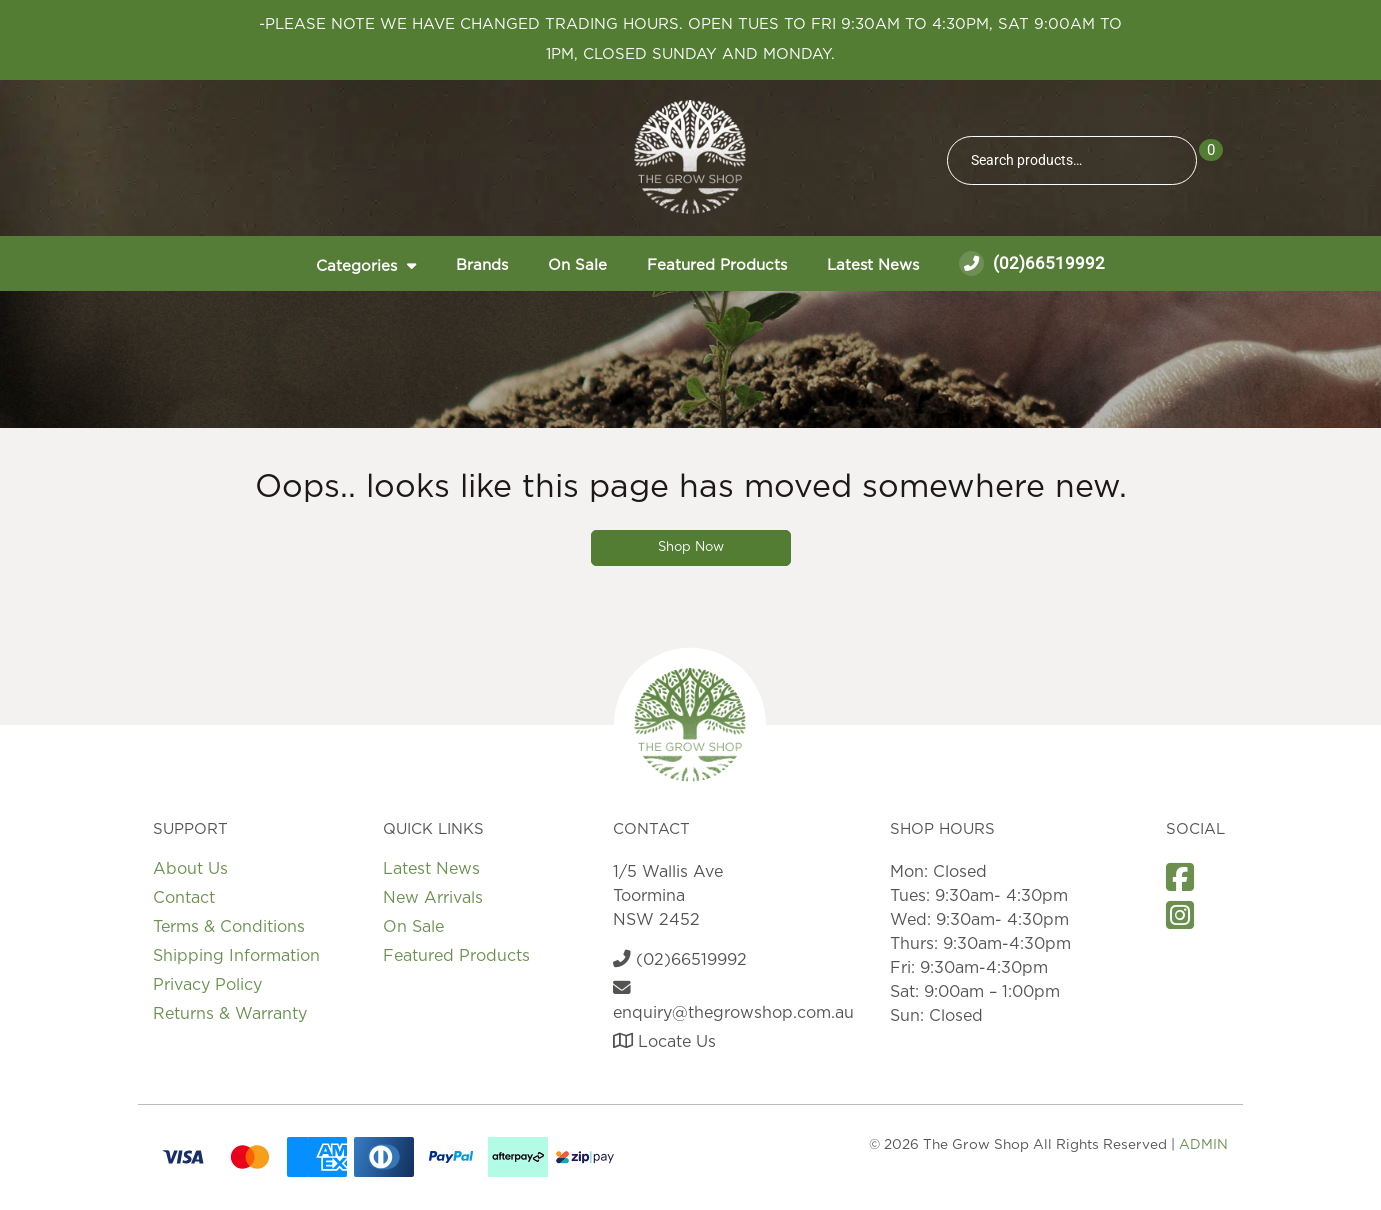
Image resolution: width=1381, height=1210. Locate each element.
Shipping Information (236, 956)
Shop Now (691, 547)
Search (1173, 160)
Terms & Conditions (229, 927)
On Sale (577, 265)
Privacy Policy (207, 985)
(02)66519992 (1032, 263)
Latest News (873, 265)
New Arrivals (433, 898)
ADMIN (1203, 1145)
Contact (184, 898)
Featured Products (717, 265)
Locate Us (664, 1042)
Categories (356, 266)
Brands (482, 265)
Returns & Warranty (230, 1014)
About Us (190, 869)
